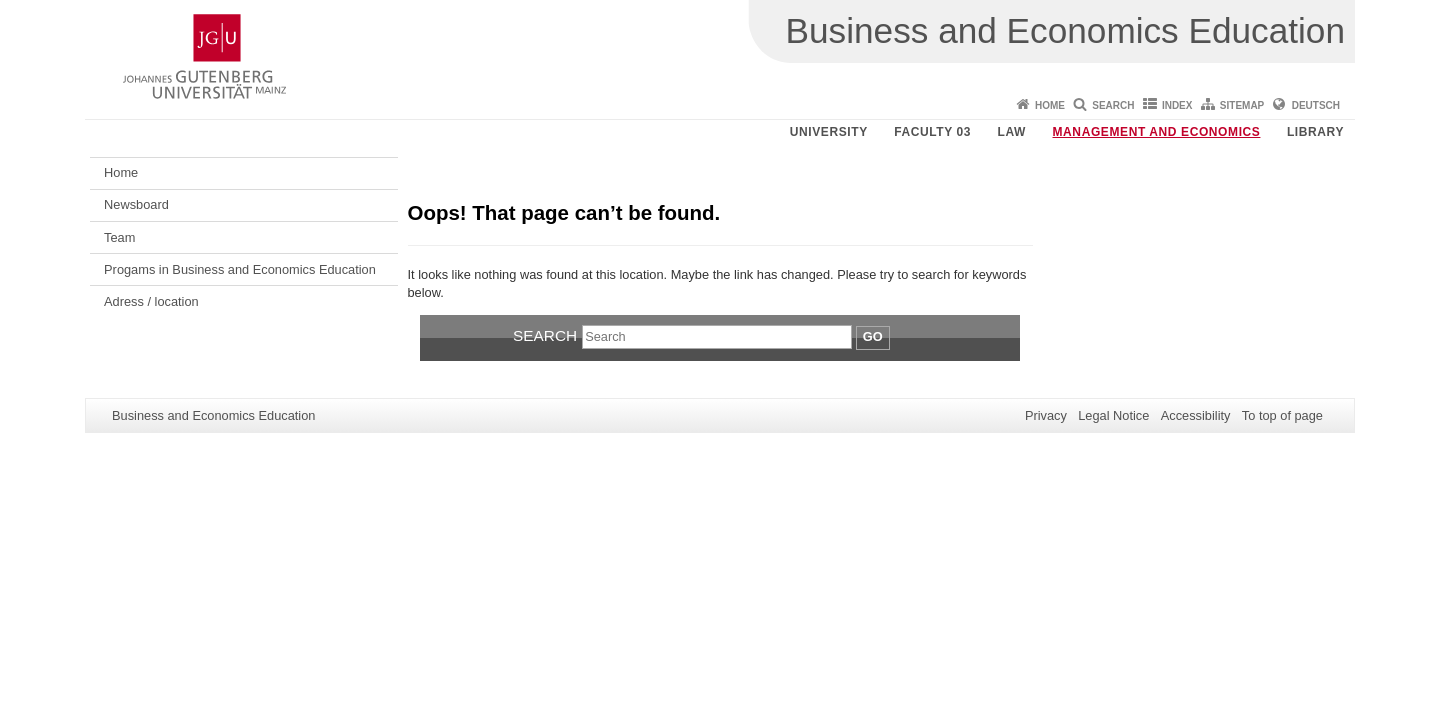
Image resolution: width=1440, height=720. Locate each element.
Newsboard (136, 204)
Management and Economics (1157, 132)
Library (1315, 132)
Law (1012, 132)
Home (1050, 105)
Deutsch (1316, 105)
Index (1177, 105)
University (829, 132)
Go (873, 336)
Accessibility (1196, 415)
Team (119, 237)
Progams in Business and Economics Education (240, 269)
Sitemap (1242, 105)
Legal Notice (1113, 415)
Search (1113, 105)
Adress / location (151, 301)
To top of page (1282, 415)
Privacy (1046, 415)
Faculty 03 (932, 132)
